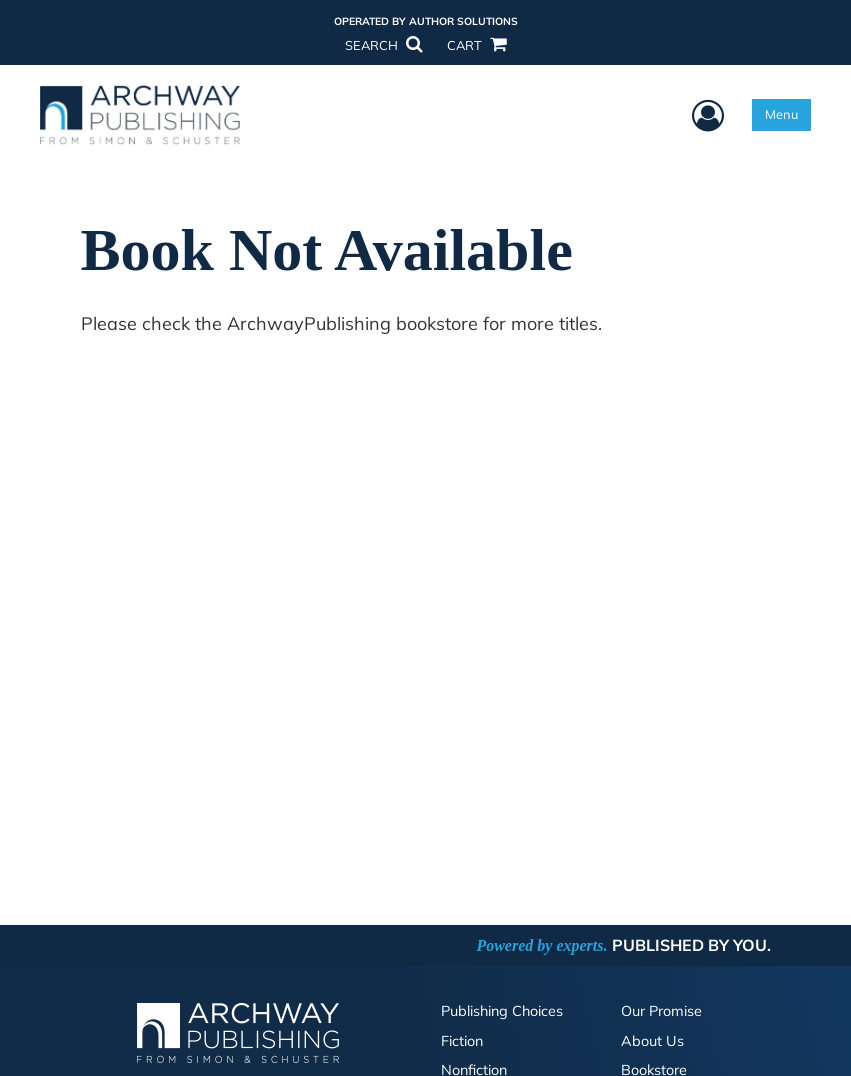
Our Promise (661, 1011)
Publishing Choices (502, 1011)
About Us (652, 1041)
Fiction (462, 1041)
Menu (781, 114)
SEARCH (383, 45)
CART (476, 45)
